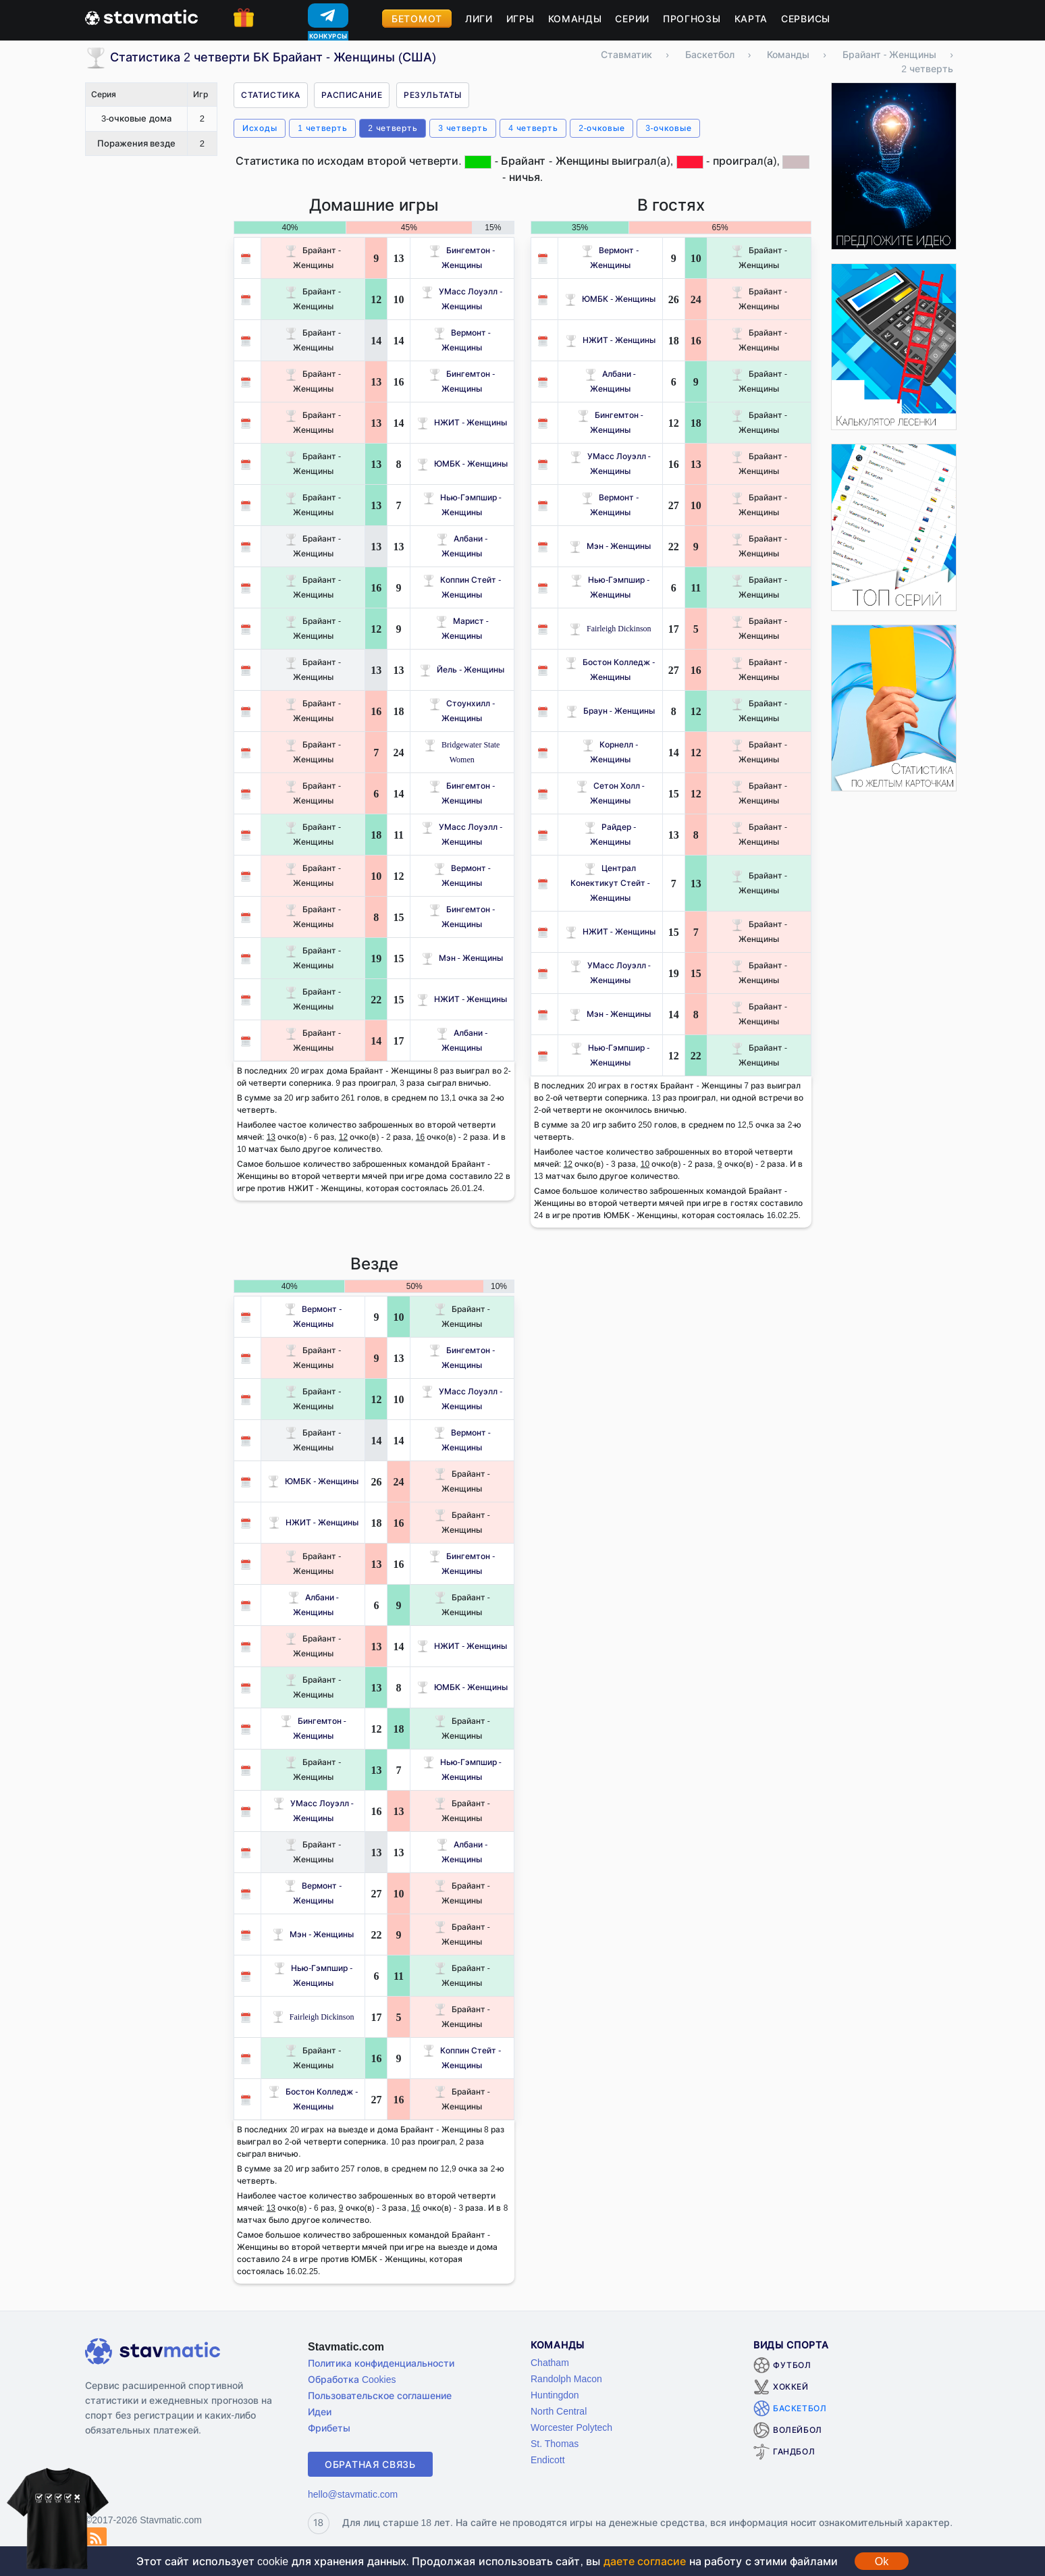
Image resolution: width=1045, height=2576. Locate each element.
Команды (575, 18)
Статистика (270, 95)
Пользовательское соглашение (380, 2395)
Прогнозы (692, 18)
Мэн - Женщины (462, 958)
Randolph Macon (566, 2378)
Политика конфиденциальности (381, 2363)
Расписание (351, 95)
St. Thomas (555, 2443)
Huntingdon (555, 2394)
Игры (520, 18)
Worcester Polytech (571, 2427)
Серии (632, 18)
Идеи (319, 2411)
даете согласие (645, 2561)
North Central (559, 2411)
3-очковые (668, 128)
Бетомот (417, 18)
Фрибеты (329, 2428)
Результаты (433, 95)
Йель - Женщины (461, 669)
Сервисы (805, 18)
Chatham (550, 2362)
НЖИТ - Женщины (462, 422)
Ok (881, 2561)
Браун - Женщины (610, 711)
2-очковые (601, 128)
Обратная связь (370, 2464)
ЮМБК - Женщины (462, 463)
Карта (751, 18)
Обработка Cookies (352, 2379)
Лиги (479, 18)
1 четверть (322, 128)
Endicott (548, 2459)
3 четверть (462, 128)
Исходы (259, 128)
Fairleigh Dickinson (610, 628)
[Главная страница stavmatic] (141, 16)
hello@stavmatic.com (353, 2494)
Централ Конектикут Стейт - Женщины (610, 883)
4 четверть (533, 128)
